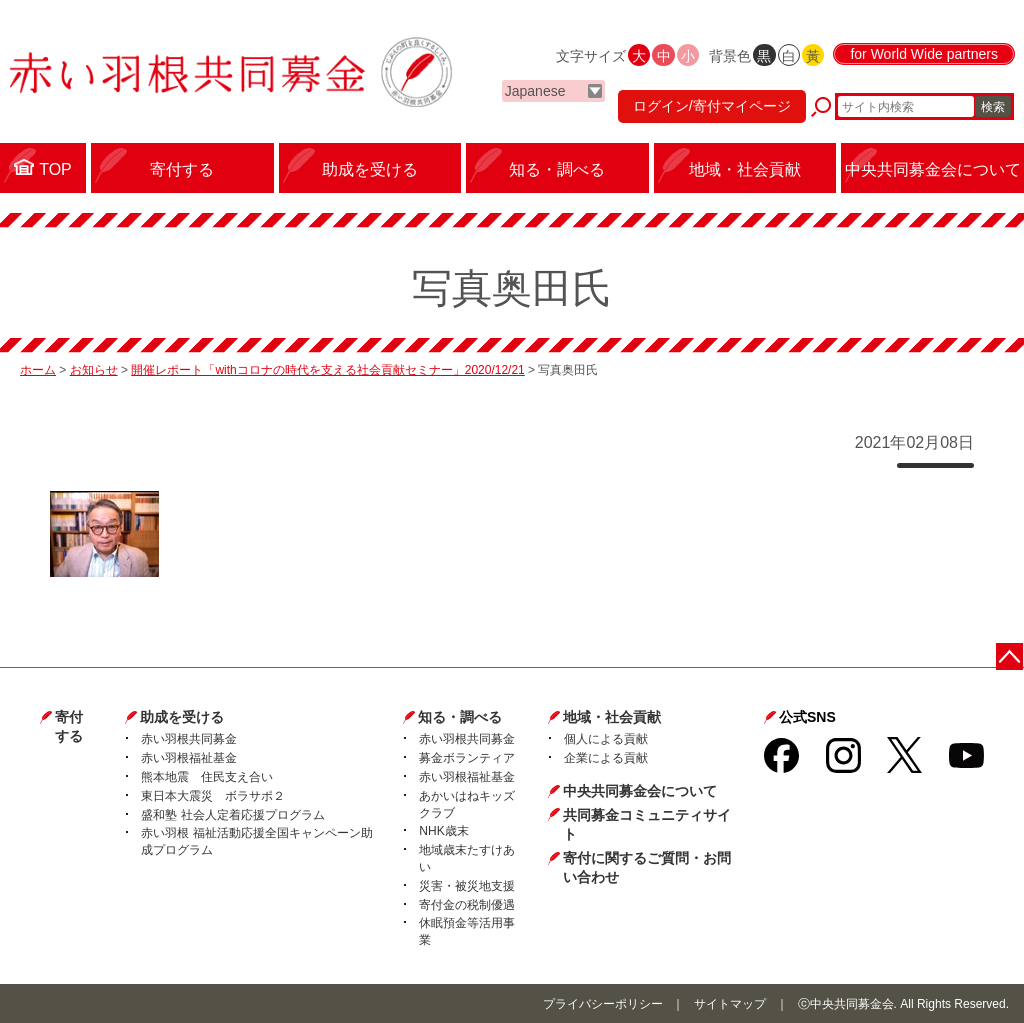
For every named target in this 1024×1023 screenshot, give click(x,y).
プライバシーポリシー (603, 1004)
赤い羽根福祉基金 (189, 758)
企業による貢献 (606, 758)
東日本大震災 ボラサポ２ (213, 796)
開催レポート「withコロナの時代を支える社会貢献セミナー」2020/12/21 (327, 370)
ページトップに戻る (1011, 655)
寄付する (69, 727)
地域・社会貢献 (612, 717)
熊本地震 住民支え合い (207, 777)
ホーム (38, 370)
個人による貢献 (606, 739)
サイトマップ (730, 1004)
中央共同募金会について (640, 791)
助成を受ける (182, 717)
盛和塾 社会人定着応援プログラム (232, 815)
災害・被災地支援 (467, 886)
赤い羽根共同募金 (189, 739)
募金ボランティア (467, 758)
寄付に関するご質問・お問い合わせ (647, 868)
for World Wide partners (924, 54)
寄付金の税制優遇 (467, 905)
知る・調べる (460, 717)
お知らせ (94, 370)
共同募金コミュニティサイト (647, 825)
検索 (993, 107)
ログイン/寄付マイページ (712, 106)
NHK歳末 (443, 831)
